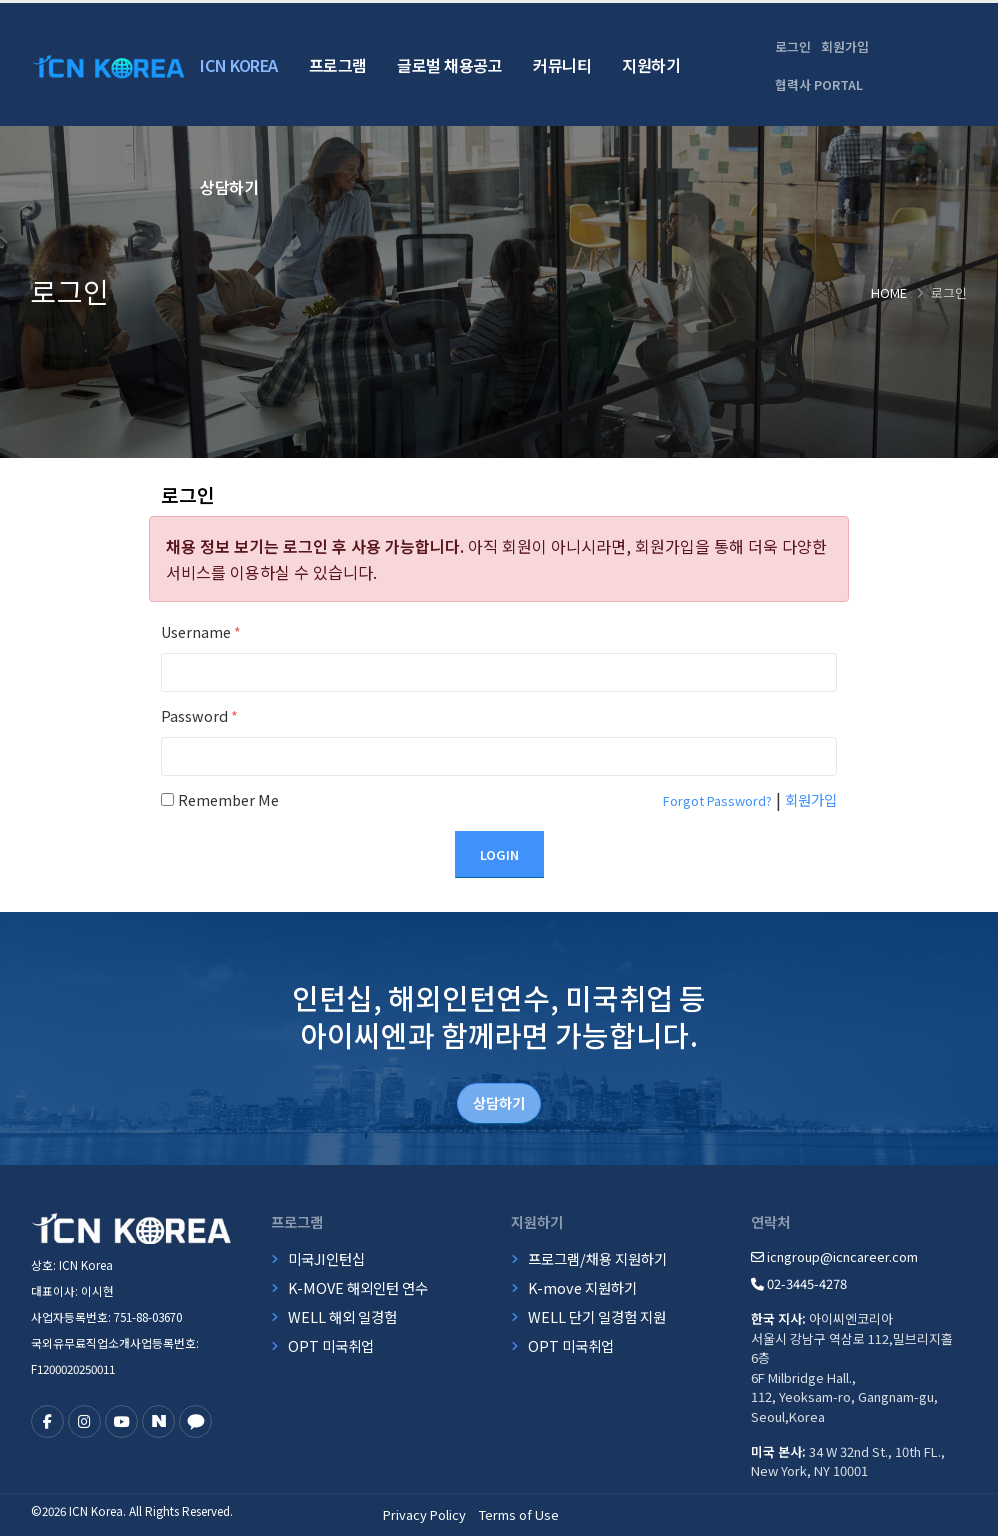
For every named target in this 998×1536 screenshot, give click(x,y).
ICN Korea (239, 65)
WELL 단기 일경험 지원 (597, 1316)
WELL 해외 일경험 (342, 1316)
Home (889, 292)
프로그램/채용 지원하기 (597, 1258)
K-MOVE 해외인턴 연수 (358, 1287)
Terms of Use (519, 1514)
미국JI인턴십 (326, 1258)
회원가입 (845, 46)
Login (499, 854)
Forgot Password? (717, 800)
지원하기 (651, 65)
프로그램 (338, 65)
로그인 (793, 46)
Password (199, 715)
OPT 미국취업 (331, 1345)
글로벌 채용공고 (449, 65)
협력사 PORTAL (819, 84)
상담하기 (229, 187)
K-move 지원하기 (582, 1287)
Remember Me (228, 799)
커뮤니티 (562, 65)
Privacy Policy (424, 1514)
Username (201, 631)
